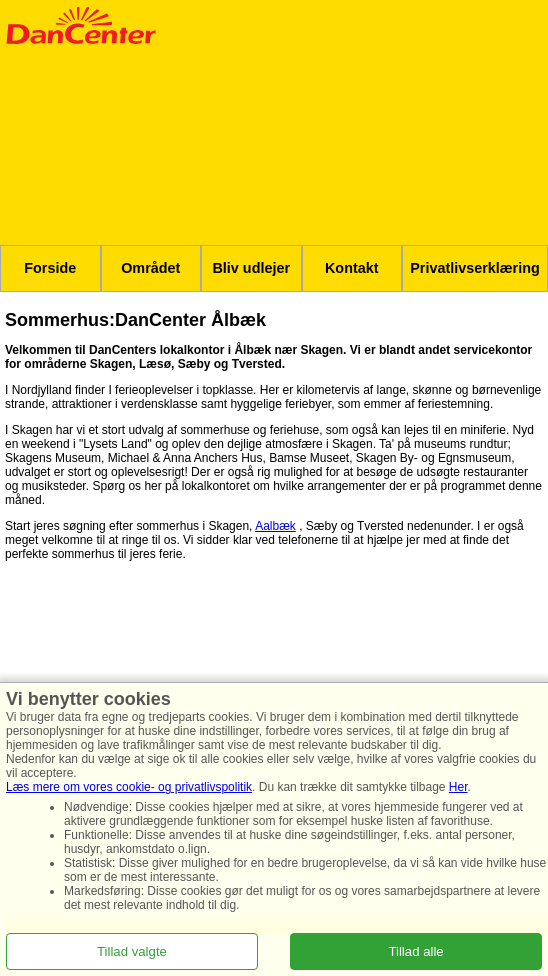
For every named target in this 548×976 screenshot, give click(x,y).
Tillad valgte (132, 951)
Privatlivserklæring (475, 268)
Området (150, 268)
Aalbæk (275, 526)
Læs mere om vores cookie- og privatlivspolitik (129, 787)
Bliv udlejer (251, 268)
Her (458, 787)
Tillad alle (415, 951)
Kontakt (352, 268)
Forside (50, 268)
